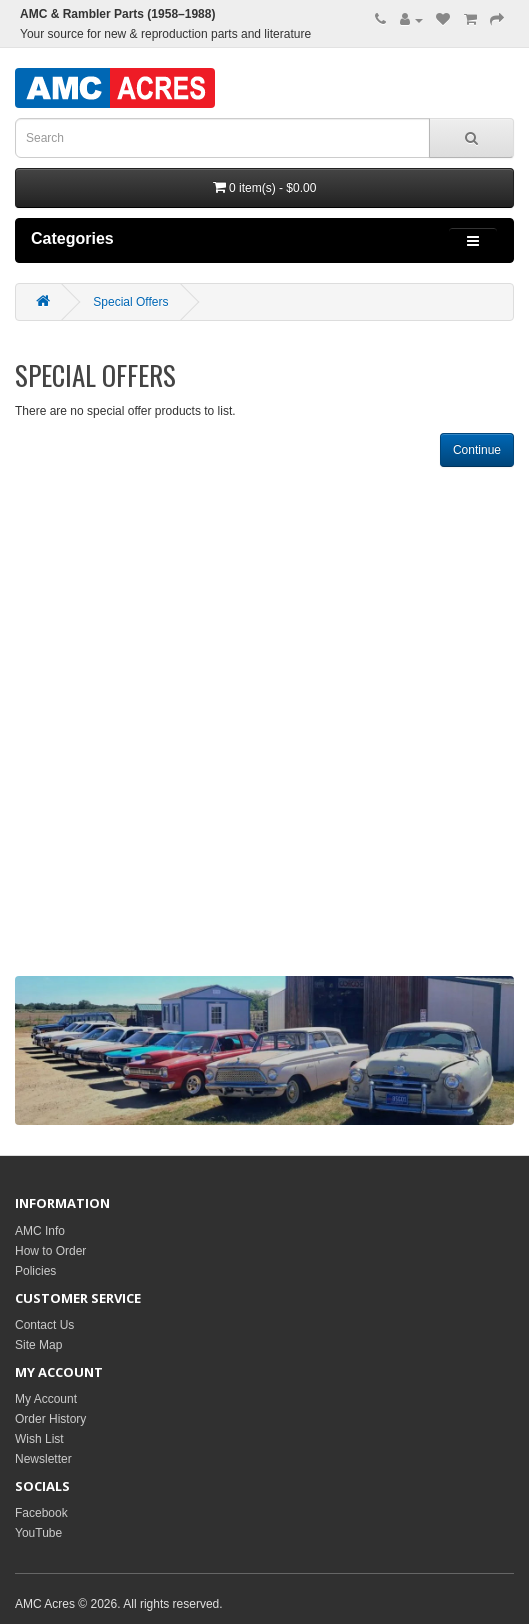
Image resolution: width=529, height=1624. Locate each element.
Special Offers (130, 302)
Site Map (38, 1345)
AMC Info (40, 1231)
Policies (35, 1271)
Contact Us (44, 1325)
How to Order (50, 1251)
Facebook (41, 1513)
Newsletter (43, 1459)
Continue (477, 450)
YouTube (38, 1533)
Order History (50, 1419)
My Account (46, 1399)
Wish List (39, 1439)
